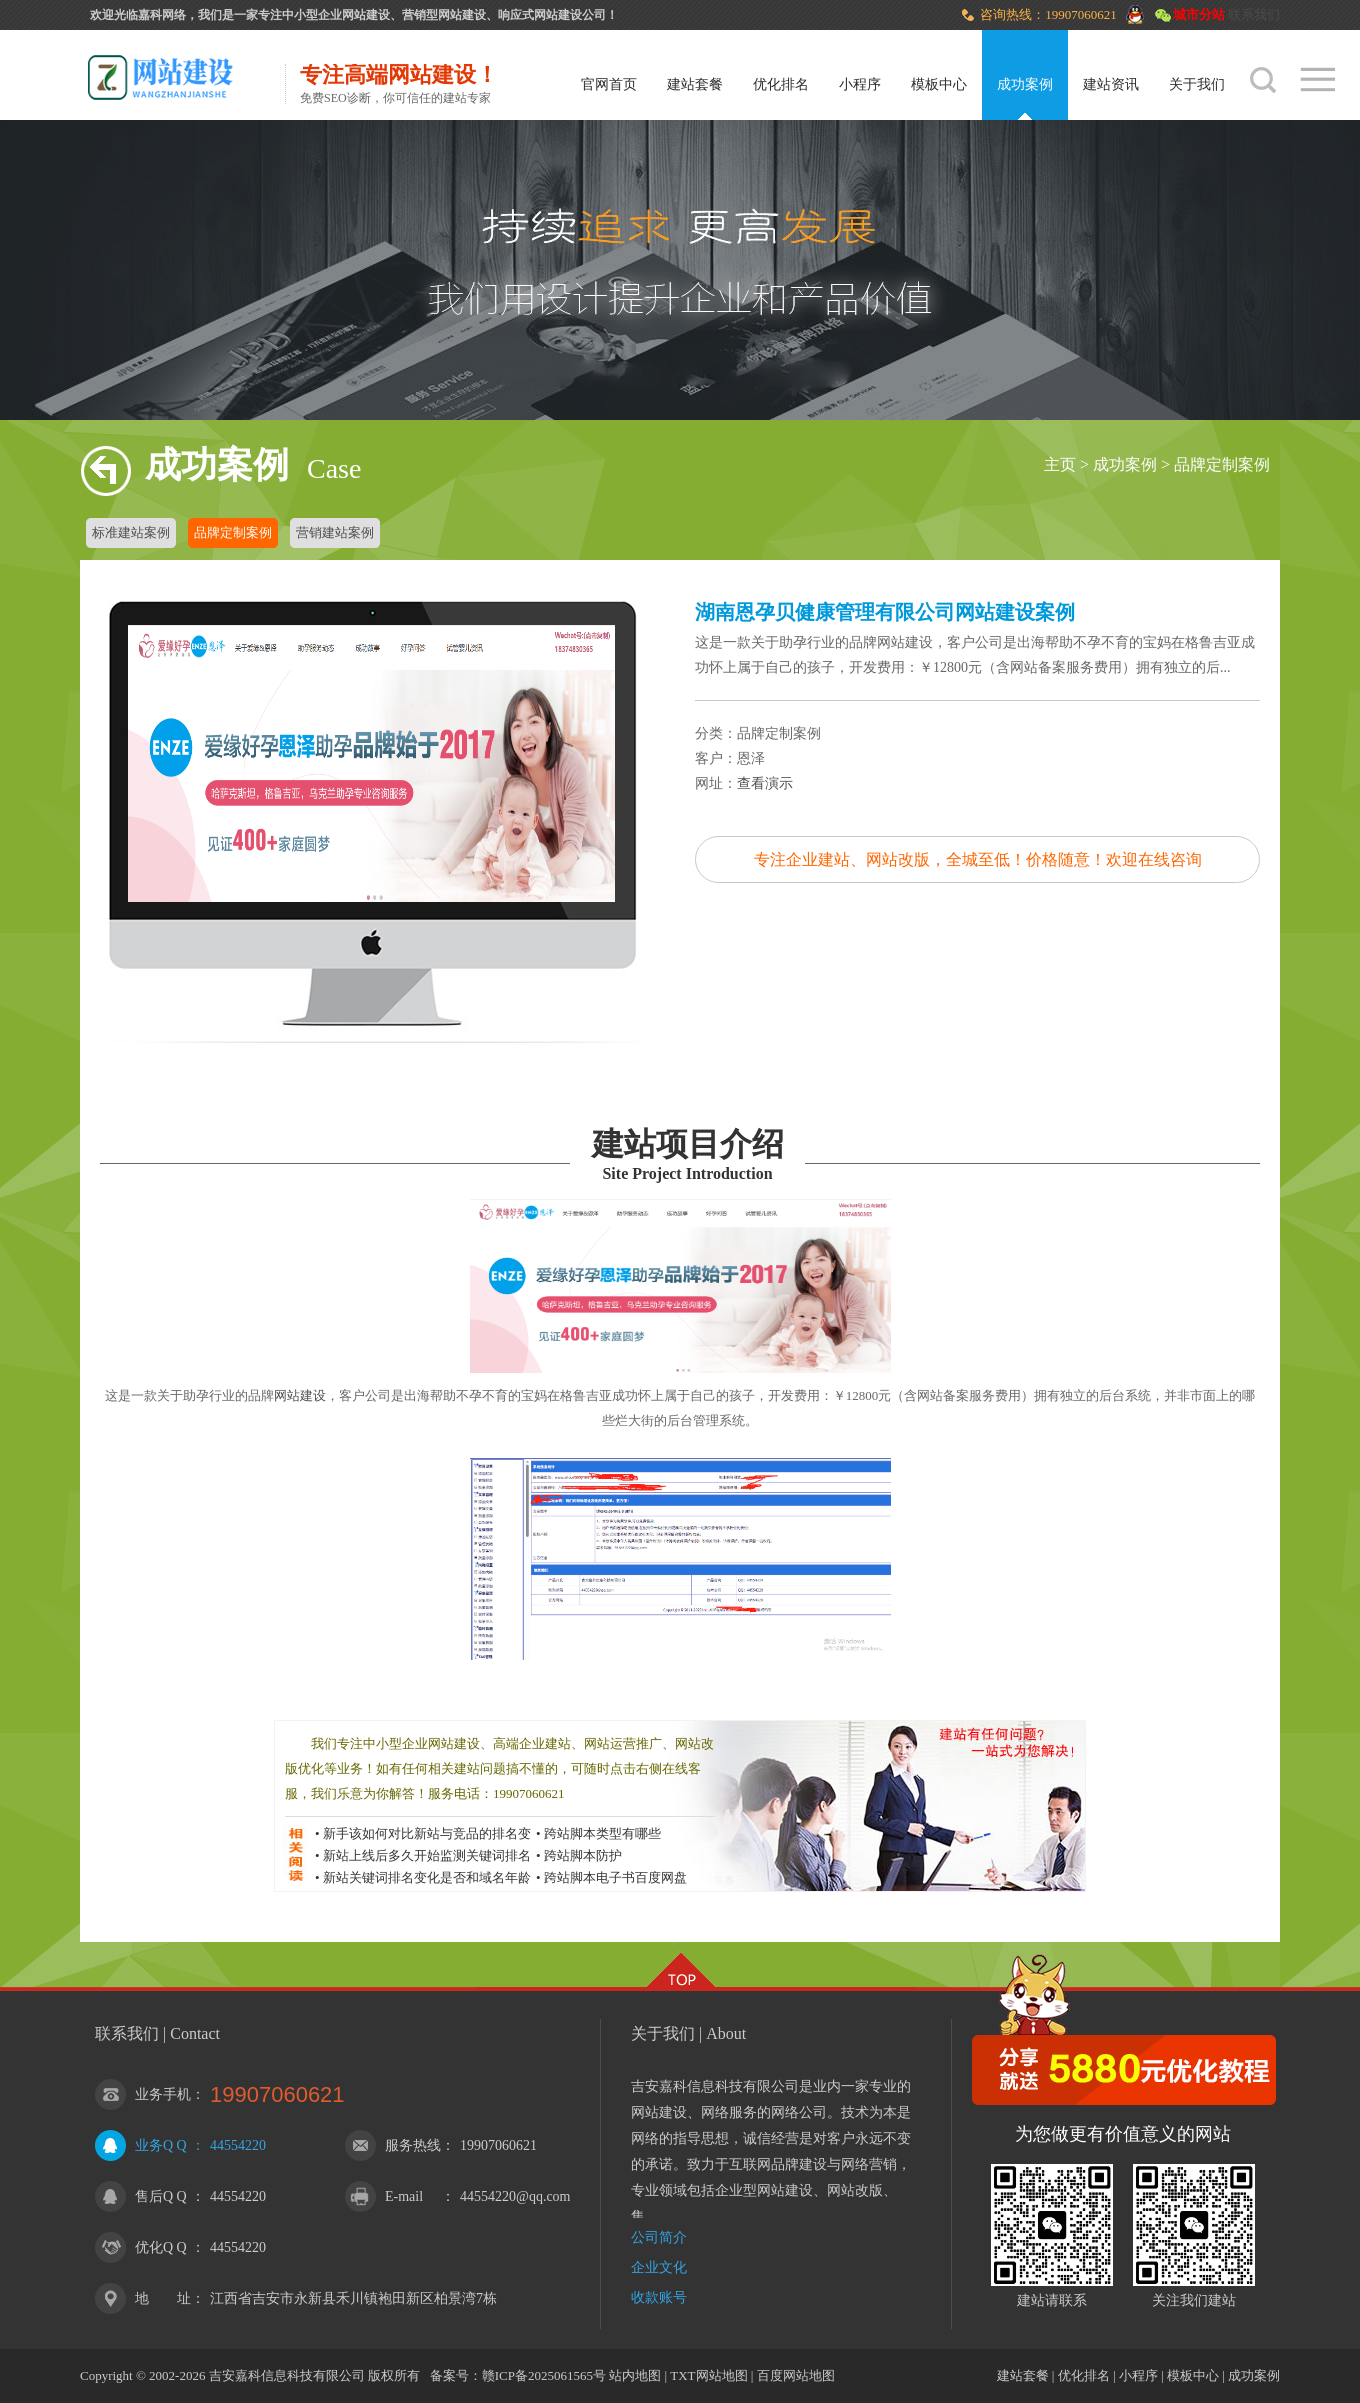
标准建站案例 (131, 532)
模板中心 (939, 84)
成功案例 (1025, 84)
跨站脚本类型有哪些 (602, 1833)
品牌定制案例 (1222, 464)
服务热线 (413, 2145)
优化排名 (781, 84)
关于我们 (1197, 84)
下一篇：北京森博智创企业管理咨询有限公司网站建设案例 (1225, 1073)
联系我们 (1254, 14)
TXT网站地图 (708, 2375)
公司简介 (659, 2237)
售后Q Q (161, 2196)
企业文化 (659, 2267)
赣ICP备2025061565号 (544, 2375)
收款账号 (659, 2297)
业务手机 (163, 2094)
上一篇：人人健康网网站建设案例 (1085, 1073)
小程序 (860, 84)
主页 (1060, 464)
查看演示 (765, 783)
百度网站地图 (796, 2375)
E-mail (404, 2196)
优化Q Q (161, 2247)
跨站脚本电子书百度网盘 (615, 1877)
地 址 (163, 2298)
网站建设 (300, 1395)
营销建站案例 (335, 532)
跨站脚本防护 (583, 1855)
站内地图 (635, 2375)
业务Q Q (161, 2145)
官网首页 (609, 84)
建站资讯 (1111, 84)
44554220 (238, 2145)
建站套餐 (695, 84)
